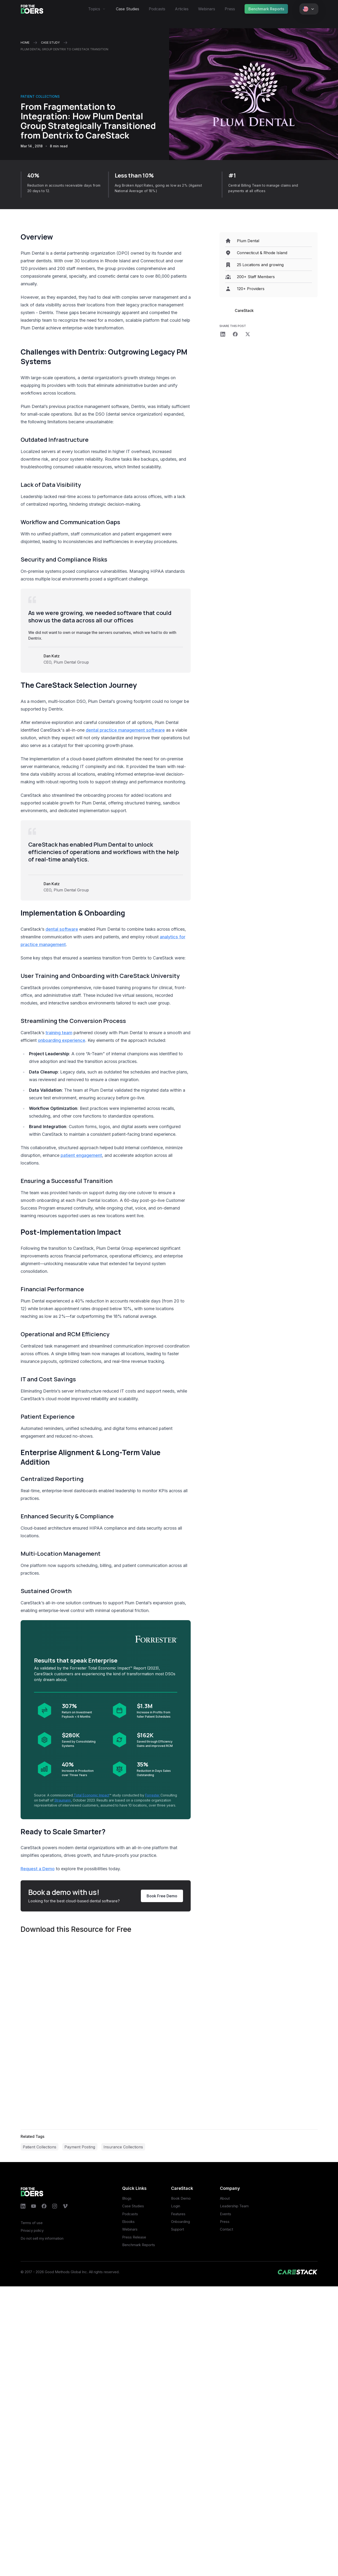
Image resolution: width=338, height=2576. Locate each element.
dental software (62, 1035)
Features (178, 2503)
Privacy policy (32, 2520)
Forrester (152, 2227)
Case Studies (127, 10)
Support (177, 2519)
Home (25, 42)
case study (50, 42)
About (225, 2488)
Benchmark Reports (266, 10)
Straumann (62, 2232)
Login (175, 2495)
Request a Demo (38, 2301)
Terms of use (32, 2512)
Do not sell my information (42, 2528)
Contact (226, 2519)
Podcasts (157, 10)
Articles (182, 10)
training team (59, 1225)
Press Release (134, 2526)
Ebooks (128, 2511)
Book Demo (181, 2488)
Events (225, 2503)
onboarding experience (61, 1233)
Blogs (127, 2488)
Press (230, 10)
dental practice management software (125, 836)
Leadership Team (234, 2495)
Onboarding (180, 2511)
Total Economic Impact (91, 2227)
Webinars (206, 10)
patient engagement (81, 1348)
